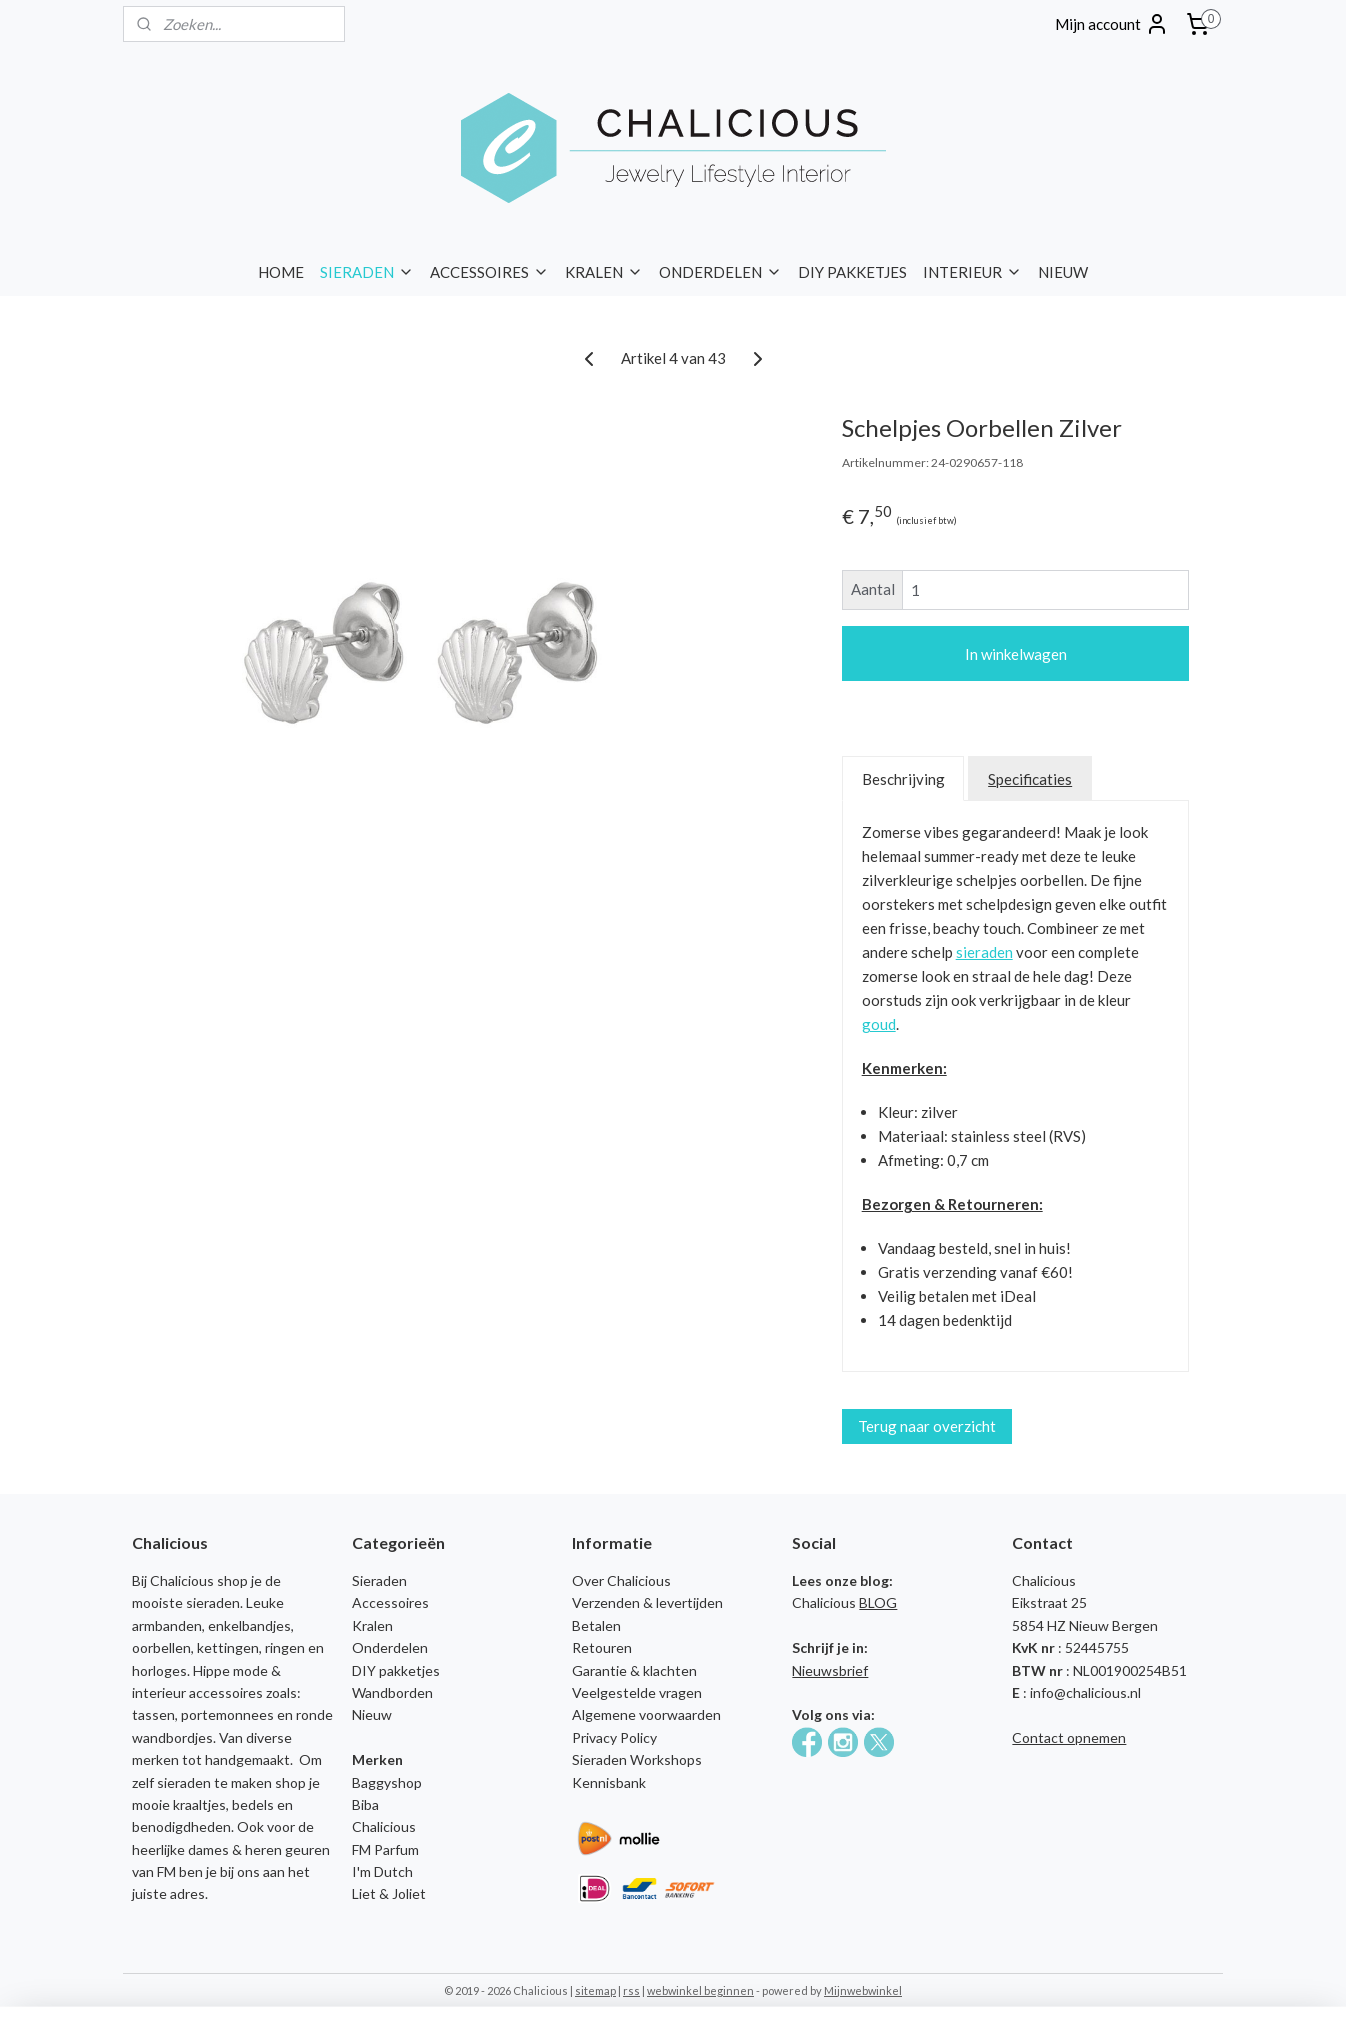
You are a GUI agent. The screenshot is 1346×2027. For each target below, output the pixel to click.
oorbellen (161, 1647)
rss (631, 1990)
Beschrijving (903, 779)
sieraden (984, 952)
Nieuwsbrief (830, 1670)
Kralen (372, 1625)
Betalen (596, 1625)
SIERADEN (367, 272)
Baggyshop (387, 1782)
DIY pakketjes (396, 1670)
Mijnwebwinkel (863, 1990)
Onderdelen (390, 1647)
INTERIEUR (972, 272)
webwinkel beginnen (700, 1990)
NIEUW (1063, 272)
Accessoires (390, 1602)
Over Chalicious (621, 1580)
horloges (159, 1670)
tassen (153, 1714)
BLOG (878, 1602)
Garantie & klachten (634, 1670)
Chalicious (384, 1826)
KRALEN (604, 272)
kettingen (228, 1647)
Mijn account (1112, 24)
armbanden (167, 1625)
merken (155, 1759)
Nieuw (372, 1714)
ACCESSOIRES (489, 272)
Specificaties (1030, 779)
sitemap (595, 1990)
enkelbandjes (249, 1625)
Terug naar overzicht (927, 1426)
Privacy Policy (614, 1737)
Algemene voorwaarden (646, 1714)
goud (879, 1024)
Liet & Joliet (389, 1893)
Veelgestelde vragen (637, 1692)
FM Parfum (385, 1849)
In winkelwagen (1016, 654)
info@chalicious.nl (1085, 1692)
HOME (281, 272)
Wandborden (392, 1692)
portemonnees (227, 1714)
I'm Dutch (382, 1871)
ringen (285, 1647)
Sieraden (379, 1580)
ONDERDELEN (720, 272)
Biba (365, 1804)
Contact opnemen (1069, 1737)
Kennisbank (609, 1782)
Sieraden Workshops (637, 1759)
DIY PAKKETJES (852, 272)
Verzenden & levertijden (647, 1602)
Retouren (602, 1647)
